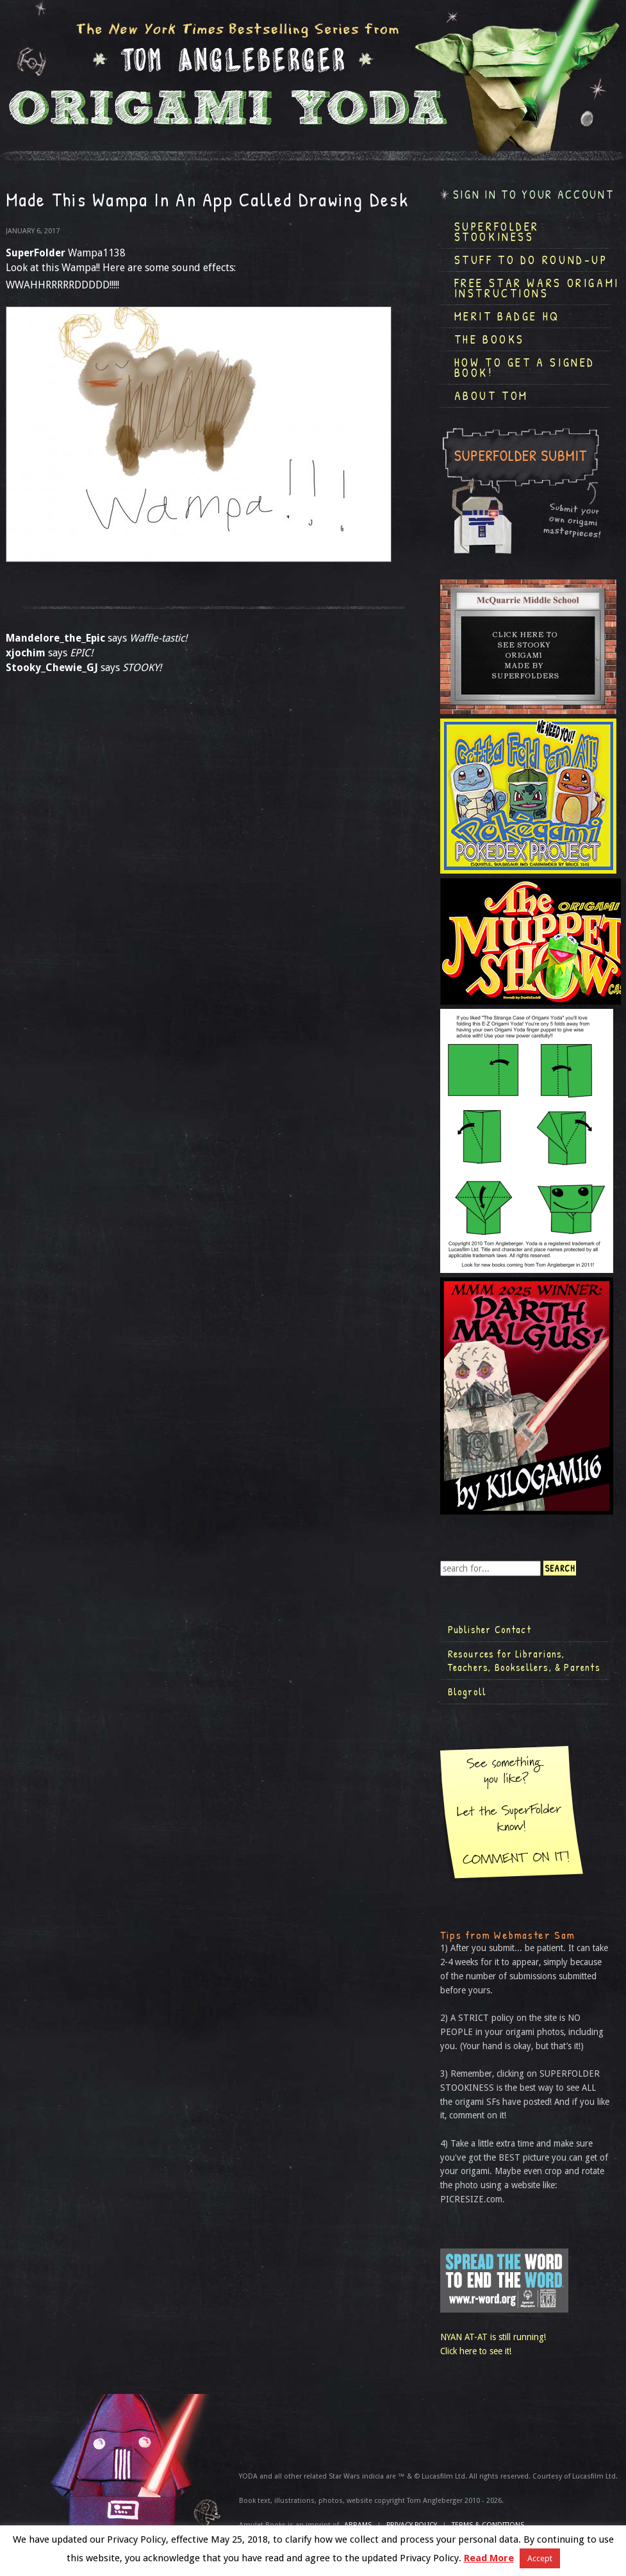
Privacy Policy (411, 2525)
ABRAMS (358, 2525)
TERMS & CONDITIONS (488, 2525)
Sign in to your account (533, 195)
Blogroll (467, 1691)
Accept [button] (539, 2558)
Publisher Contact (489, 1629)
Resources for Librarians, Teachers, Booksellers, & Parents (524, 1661)
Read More (489, 2558)
